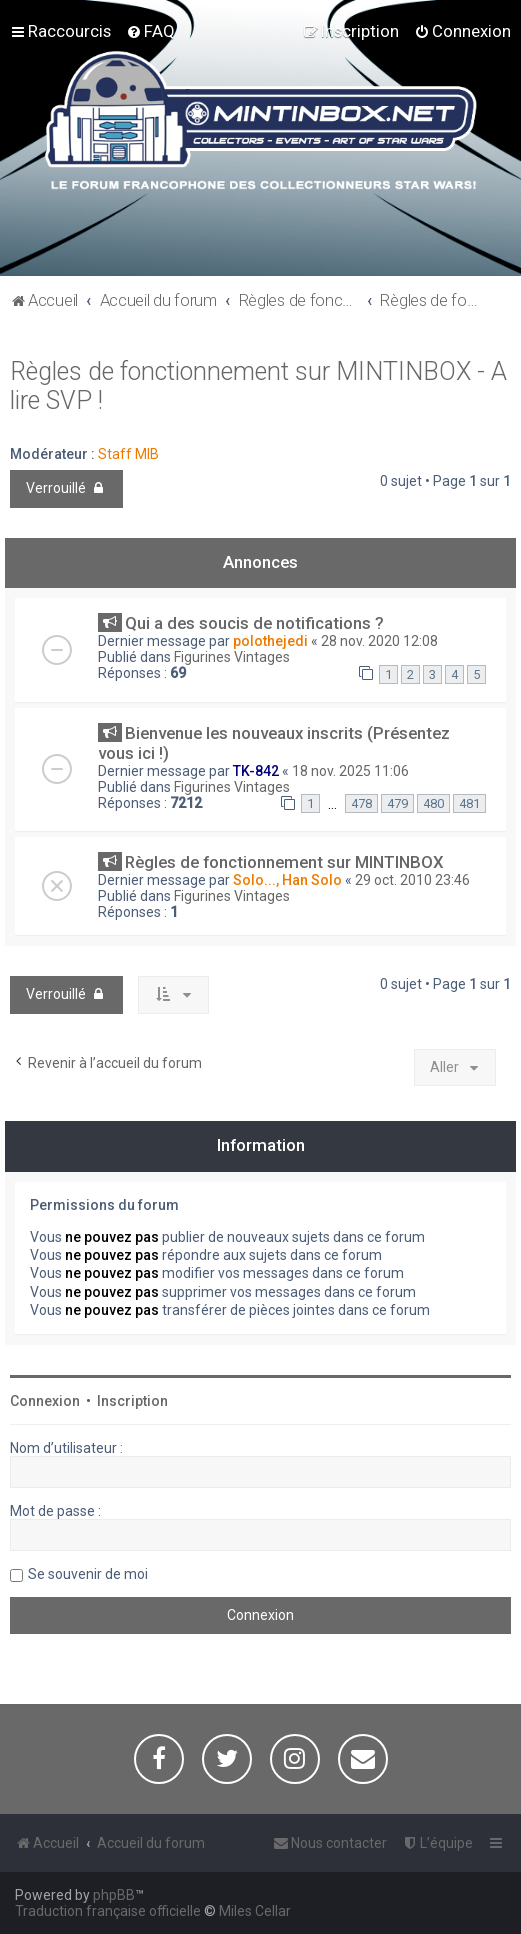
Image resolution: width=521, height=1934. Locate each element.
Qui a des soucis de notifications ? (254, 623)
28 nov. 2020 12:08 (379, 641)
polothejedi (270, 641)
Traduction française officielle (108, 1911)
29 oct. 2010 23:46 (412, 880)
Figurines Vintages (232, 657)
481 (469, 803)
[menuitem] (150, 31)
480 (433, 803)
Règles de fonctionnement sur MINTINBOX (284, 862)
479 (397, 803)
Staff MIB (128, 454)
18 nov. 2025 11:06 (350, 771)
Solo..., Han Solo (287, 880)
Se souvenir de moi (88, 1574)
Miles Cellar (255, 1911)
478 (361, 803)
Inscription (132, 1401)
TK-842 (256, 771)
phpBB (114, 1895)
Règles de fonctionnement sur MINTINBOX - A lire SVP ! (258, 386)
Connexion (45, 1401)
